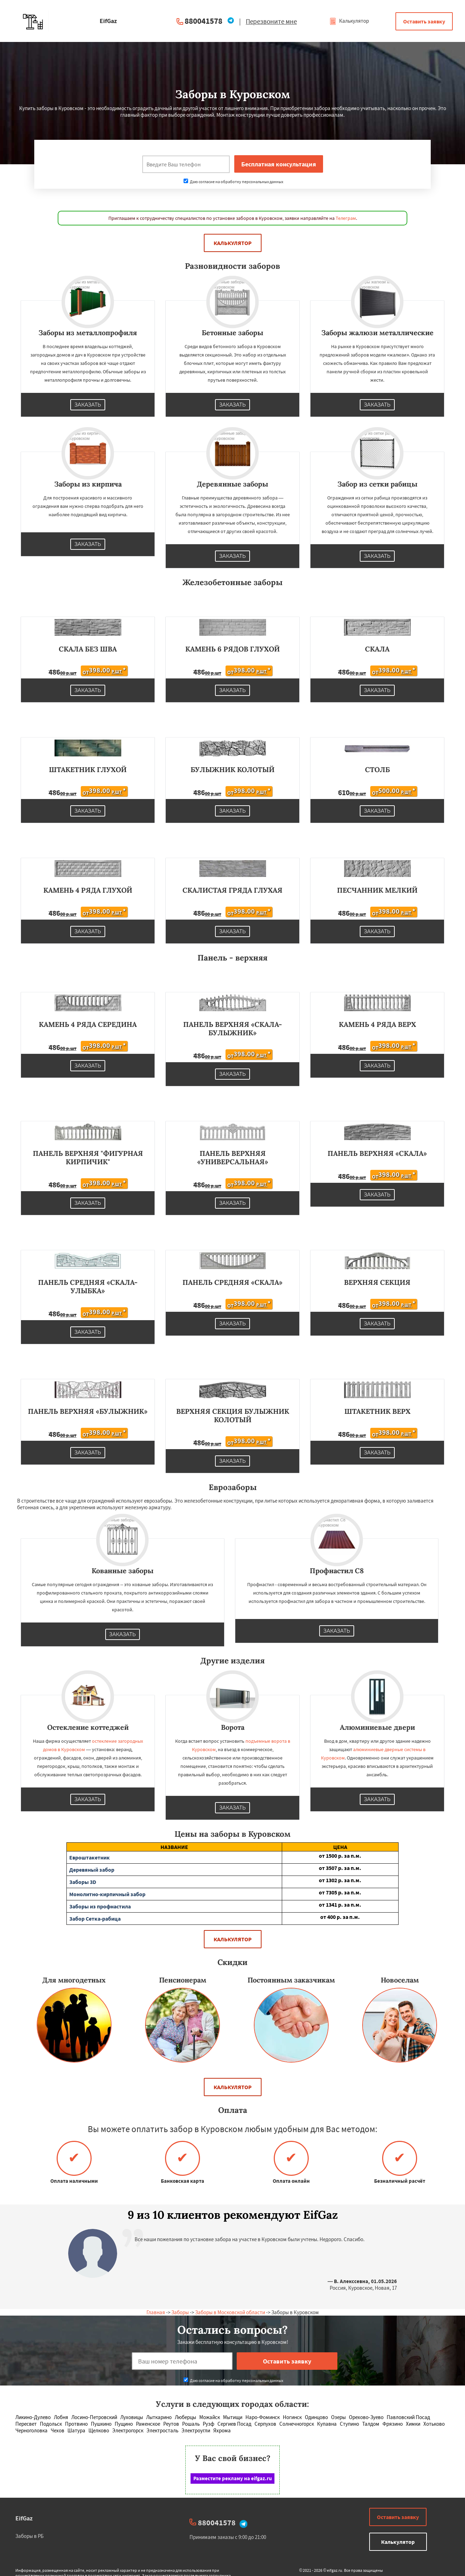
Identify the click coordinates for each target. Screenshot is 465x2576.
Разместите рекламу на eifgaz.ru (232, 2478)
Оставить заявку (424, 21)
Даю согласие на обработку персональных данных (233, 181)
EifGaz (24, 2518)
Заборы (180, 2312)
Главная (155, 2312)
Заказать (87, 405)
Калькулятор (349, 20)
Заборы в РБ (29, 2536)
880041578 (203, 21)
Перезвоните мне (271, 21)
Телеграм (346, 218)
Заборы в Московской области (230, 2312)
